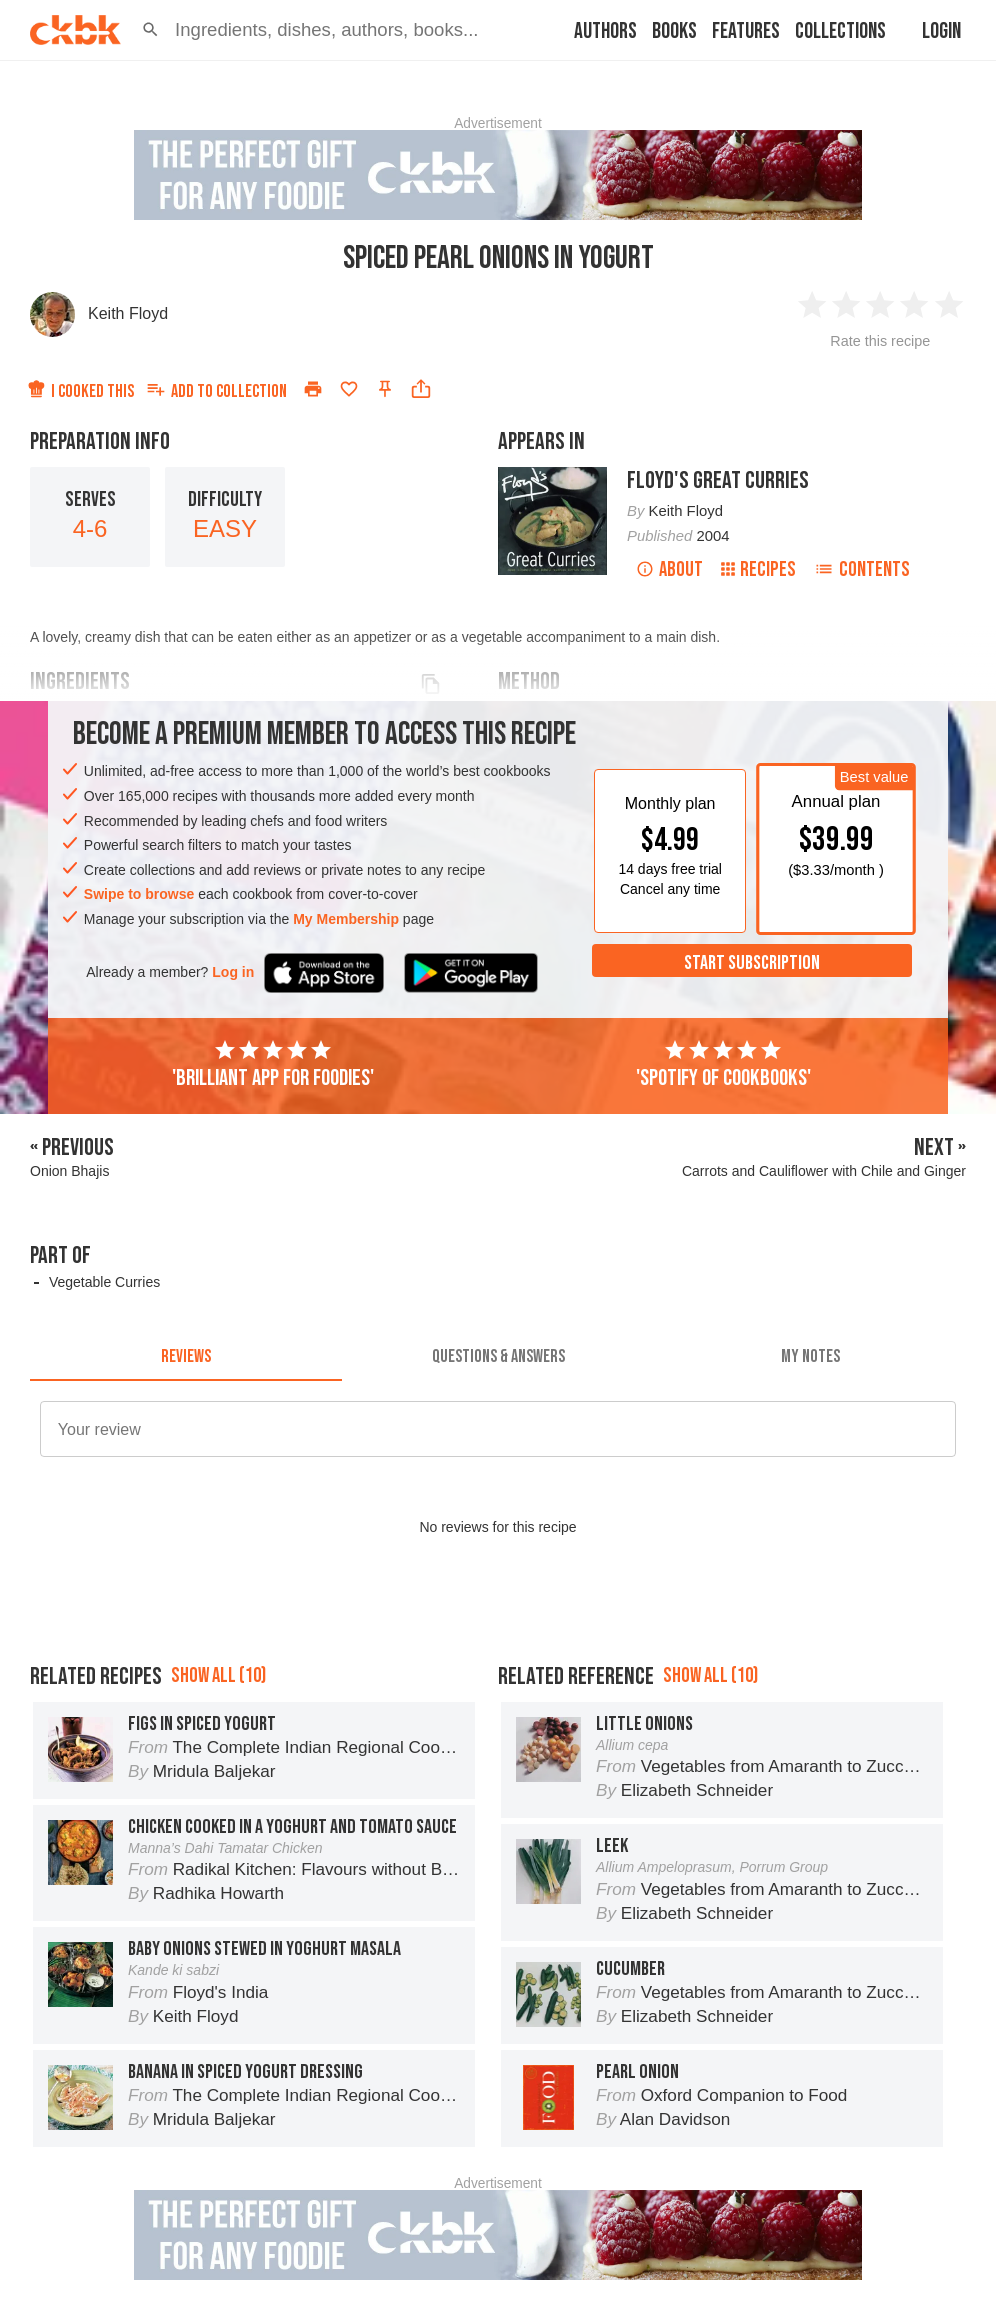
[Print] (313, 389)
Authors (605, 31)
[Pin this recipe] (385, 389)
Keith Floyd (128, 313)
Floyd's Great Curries (718, 480)
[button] (150, 30)
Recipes (758, 569)
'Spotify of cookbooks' (723, 1065)
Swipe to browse (139, 894)
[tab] (186, 1357)
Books (674, 31)
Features (746, 31)
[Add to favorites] (349, 389)
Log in (233, 972)
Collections (840, 31)
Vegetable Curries (104, 1282)
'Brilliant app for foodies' (273, 1065)
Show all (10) (218, 1675)
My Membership (346, 919)
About (669, 569)
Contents (862, 569)
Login (941, 31)
